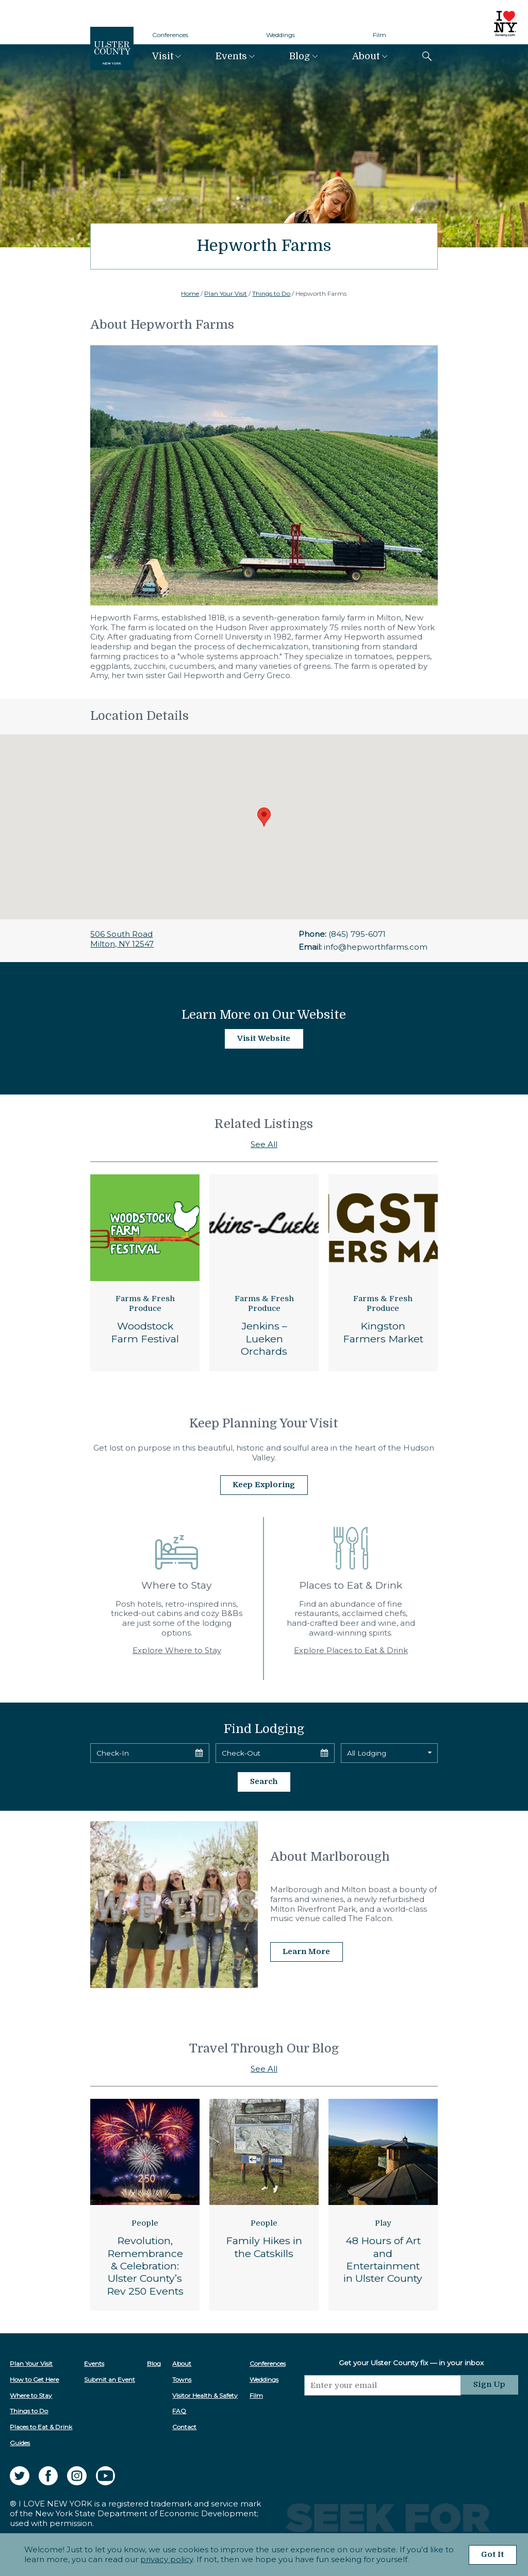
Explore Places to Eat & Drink (351, 1650)
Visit (162, 56)
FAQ (180, 2410)
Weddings (280, 35)
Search (263, 1781)
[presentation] (383, 2414)
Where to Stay (31, 2394)
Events (231, 56)
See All (264, 1144)
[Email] (383, 2384)
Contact (185, 2426)
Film (379, 35)
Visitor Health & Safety (205, 2394)
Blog (299, 56)
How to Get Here (34, 2378)
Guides (20, 2442)
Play (383, 2222)
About (366, 56)
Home (190, 293)
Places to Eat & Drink (41, 2426)
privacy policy (166, 2559)
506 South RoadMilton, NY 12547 (122, 939)
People (144, 2222)
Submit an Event (109, 2378)
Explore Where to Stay (177, 1650)
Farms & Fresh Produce (145, 1303)
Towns (182, 2378)
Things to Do (271, 293)
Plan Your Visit (225, 293)
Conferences (170, 35)
